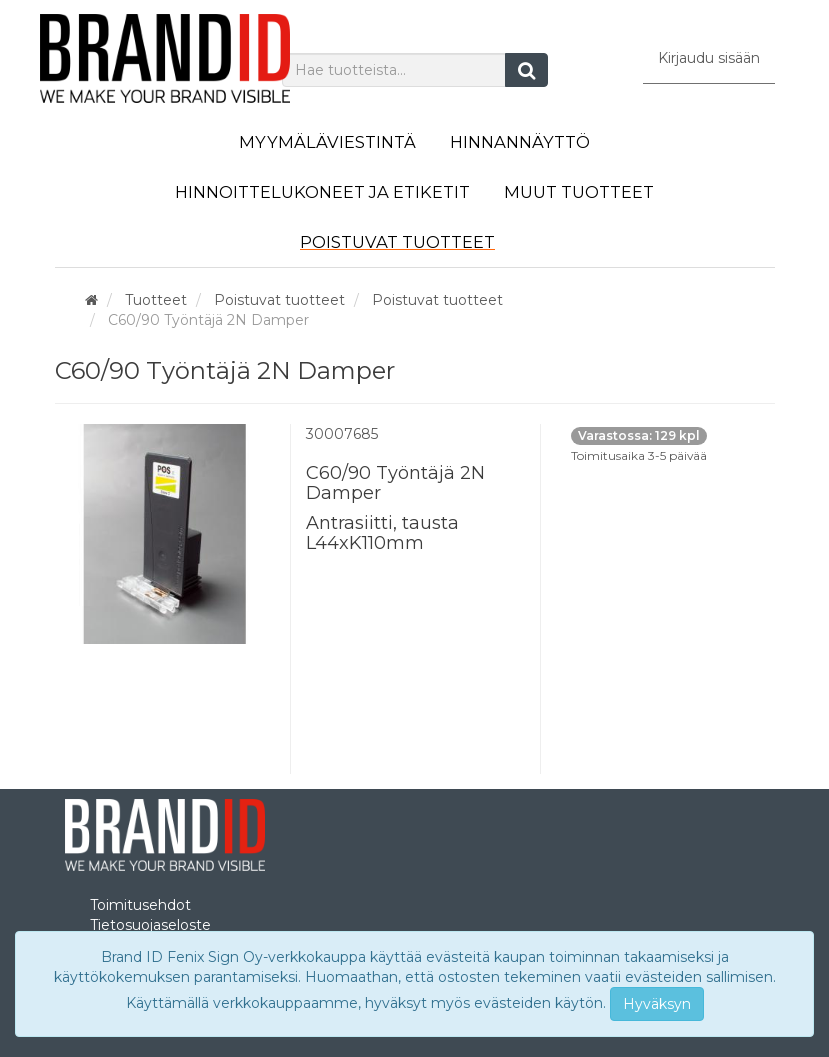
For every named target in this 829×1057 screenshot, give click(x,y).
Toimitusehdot (140, 905)
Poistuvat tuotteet (397, 242)
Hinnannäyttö (520, 142)
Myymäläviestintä (327, 142)
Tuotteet (156, 300)
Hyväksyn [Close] (657, 1004)
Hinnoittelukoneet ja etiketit (322, 192)
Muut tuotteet (579, 192)
